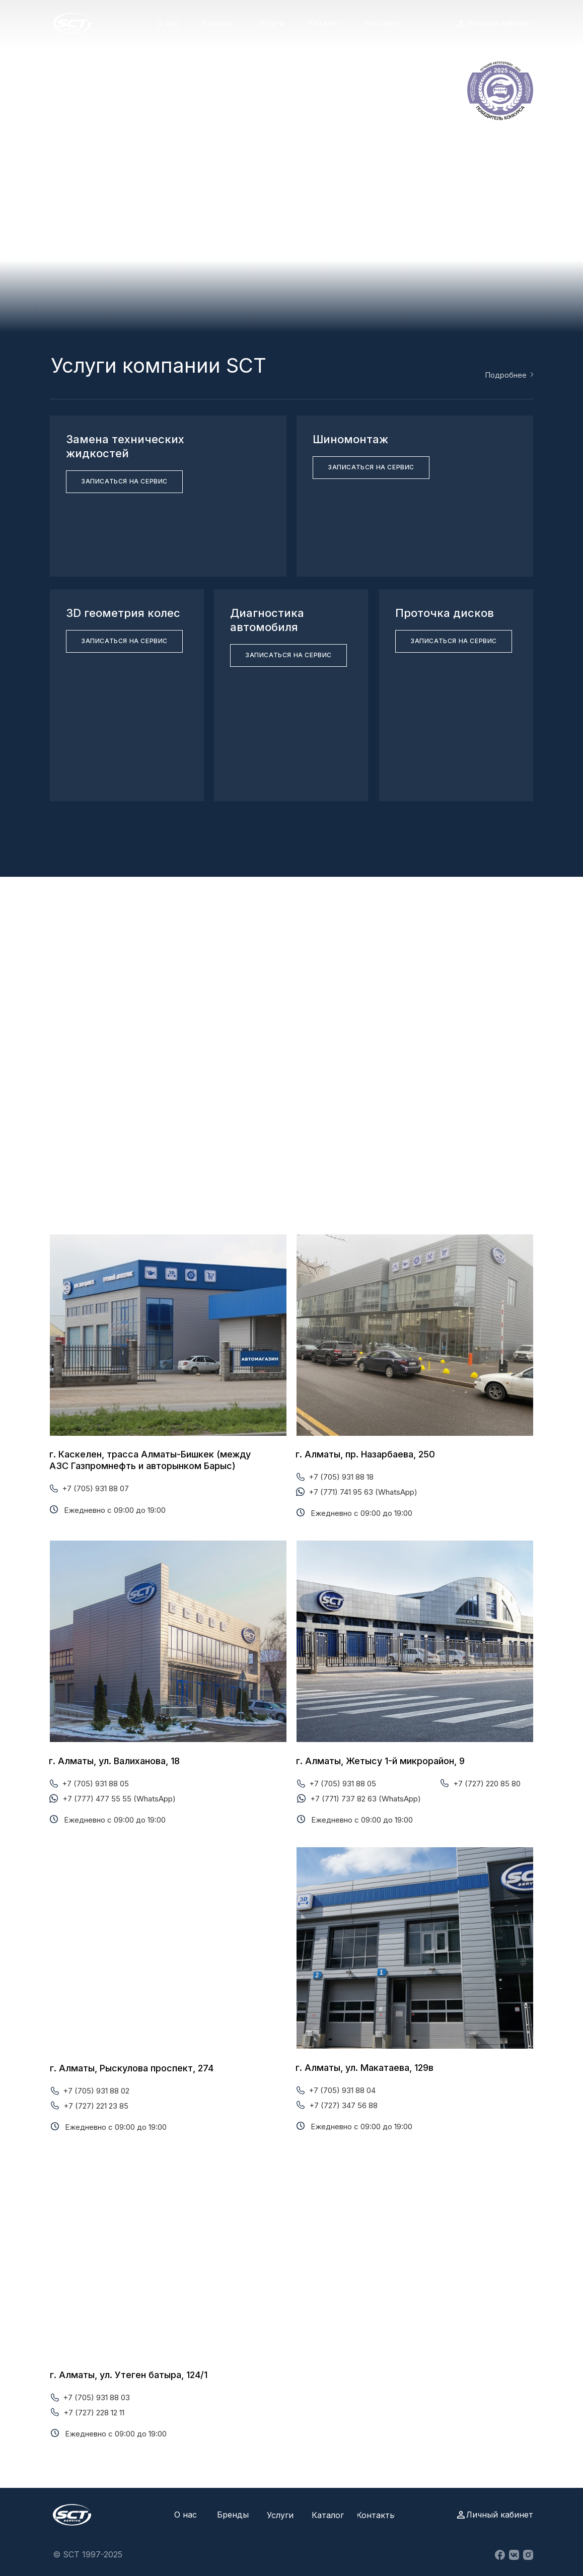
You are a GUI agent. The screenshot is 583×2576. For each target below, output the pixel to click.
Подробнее (506, 375)
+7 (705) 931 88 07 (95, 1488)
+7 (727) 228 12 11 (93, 2412)
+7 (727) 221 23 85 (95, 2106)
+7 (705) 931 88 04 (342, 2090)
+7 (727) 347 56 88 (343, 2105)
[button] (124, 481)
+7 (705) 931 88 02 (96, 2091)
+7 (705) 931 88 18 (341, 1477)
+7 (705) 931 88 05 (95, 1783)
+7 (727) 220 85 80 (487, 1783)
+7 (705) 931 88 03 (96, 2397)
